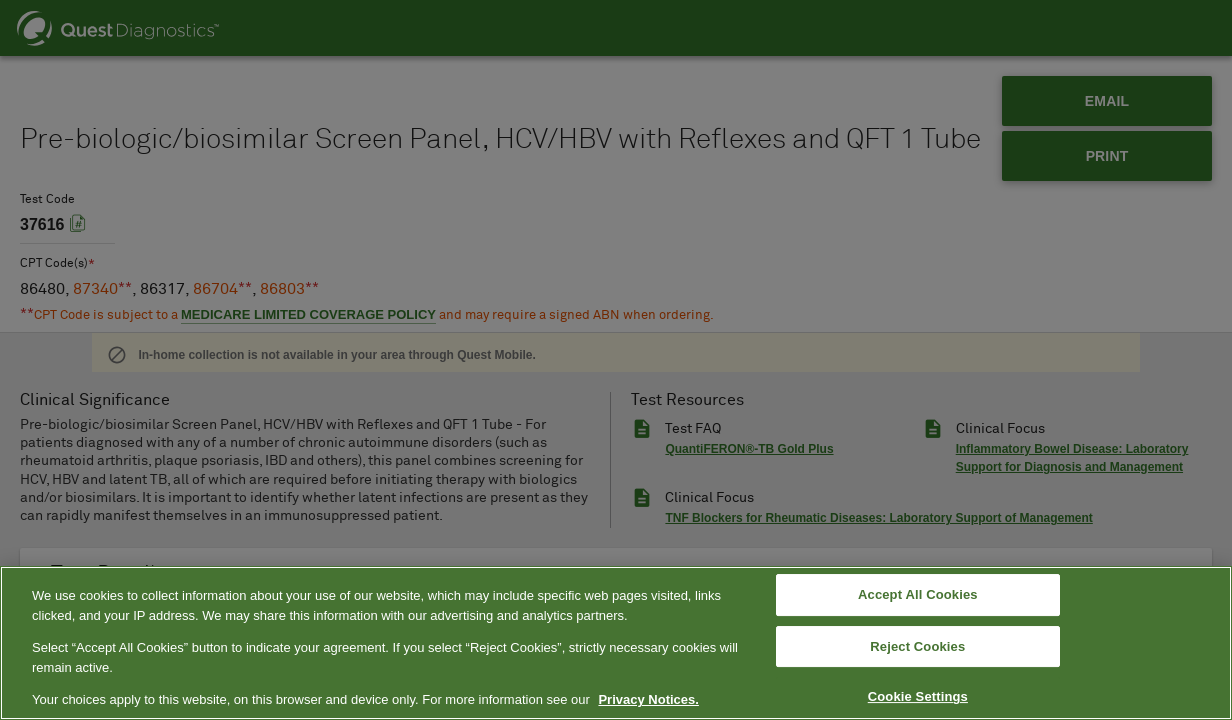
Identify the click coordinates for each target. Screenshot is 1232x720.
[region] (616, 643)
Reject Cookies (917, 646)
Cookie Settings (918, 697)
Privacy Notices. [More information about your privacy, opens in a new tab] (648, 699)
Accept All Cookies (918, 594)
